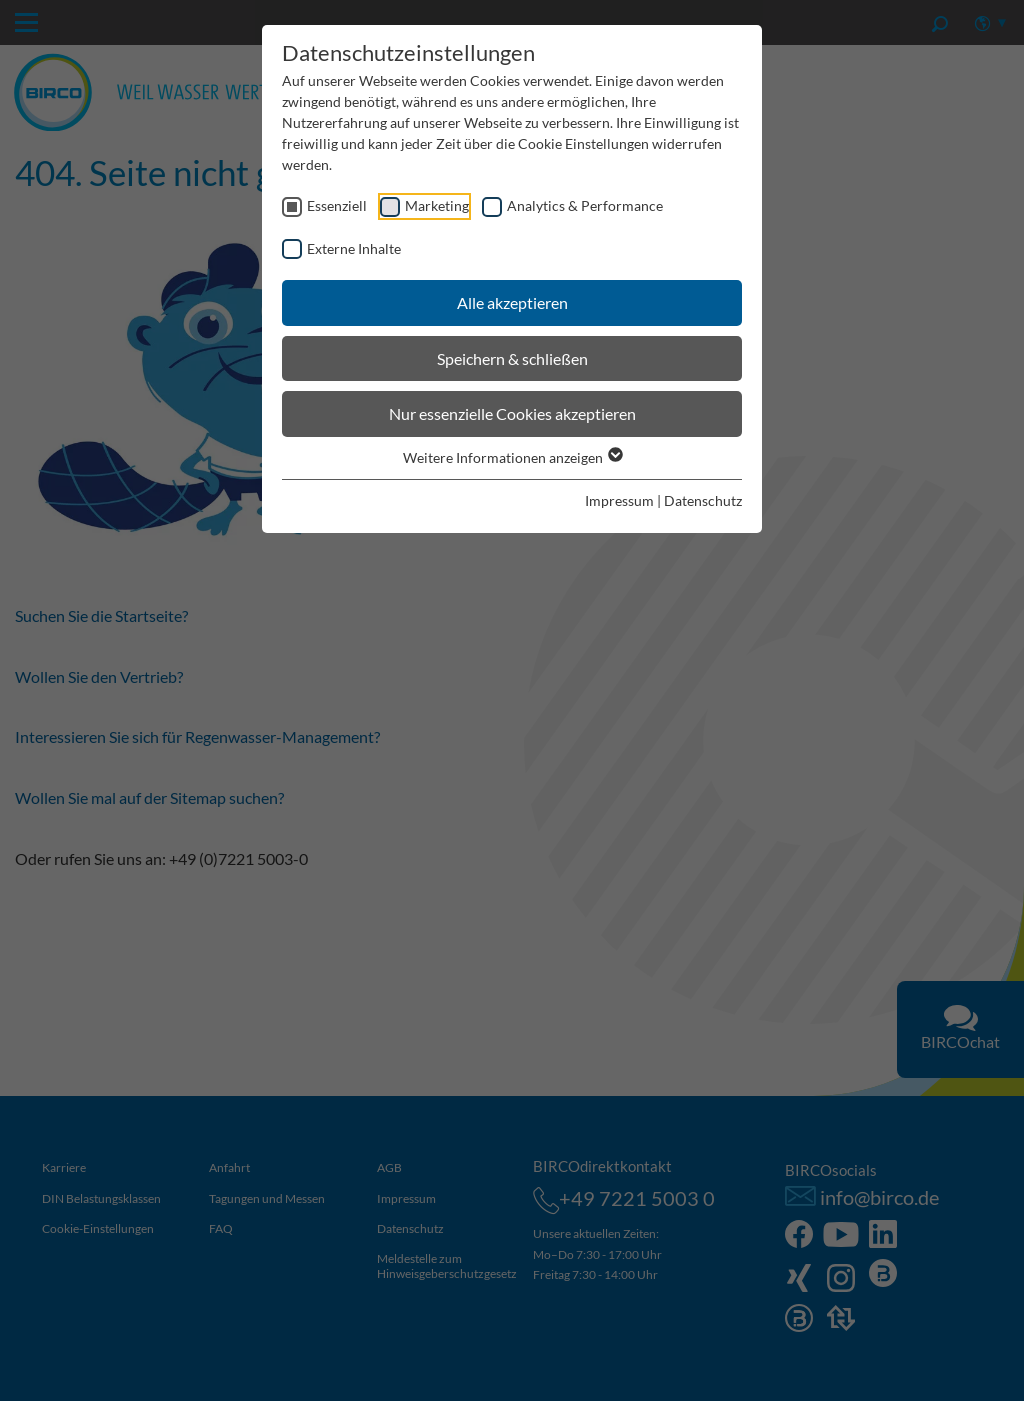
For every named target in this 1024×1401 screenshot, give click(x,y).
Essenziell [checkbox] (337, 205)
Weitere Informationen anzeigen (512, 457)
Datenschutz (703, 500)
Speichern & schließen (512, 358)
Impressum (619, 500)
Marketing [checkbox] (437, 205)
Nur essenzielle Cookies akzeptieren (512, 413)
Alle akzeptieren (512, 302)
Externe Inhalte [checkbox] (354, 248)
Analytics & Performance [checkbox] (585, 205)
